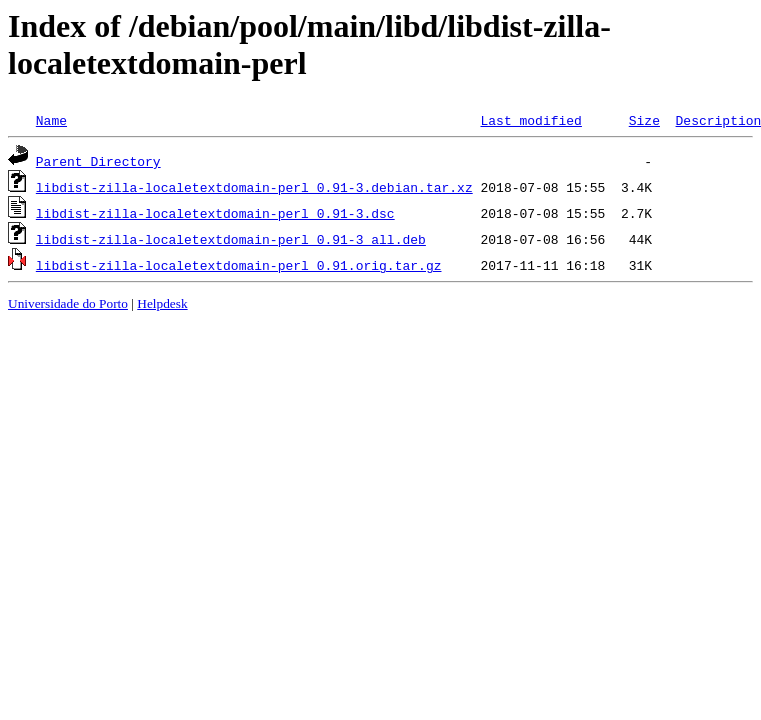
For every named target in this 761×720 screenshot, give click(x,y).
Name (51, 120)
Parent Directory (98, 161)
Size (644, 120)
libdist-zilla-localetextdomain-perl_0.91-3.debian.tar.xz (254, 187)
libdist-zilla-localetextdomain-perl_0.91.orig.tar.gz (239, 265)
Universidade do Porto (68, 303)
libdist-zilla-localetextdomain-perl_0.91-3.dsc (215, 213)
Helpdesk (162, 303)
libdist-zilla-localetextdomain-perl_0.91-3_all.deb (231, 239)
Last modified (530, 120)
